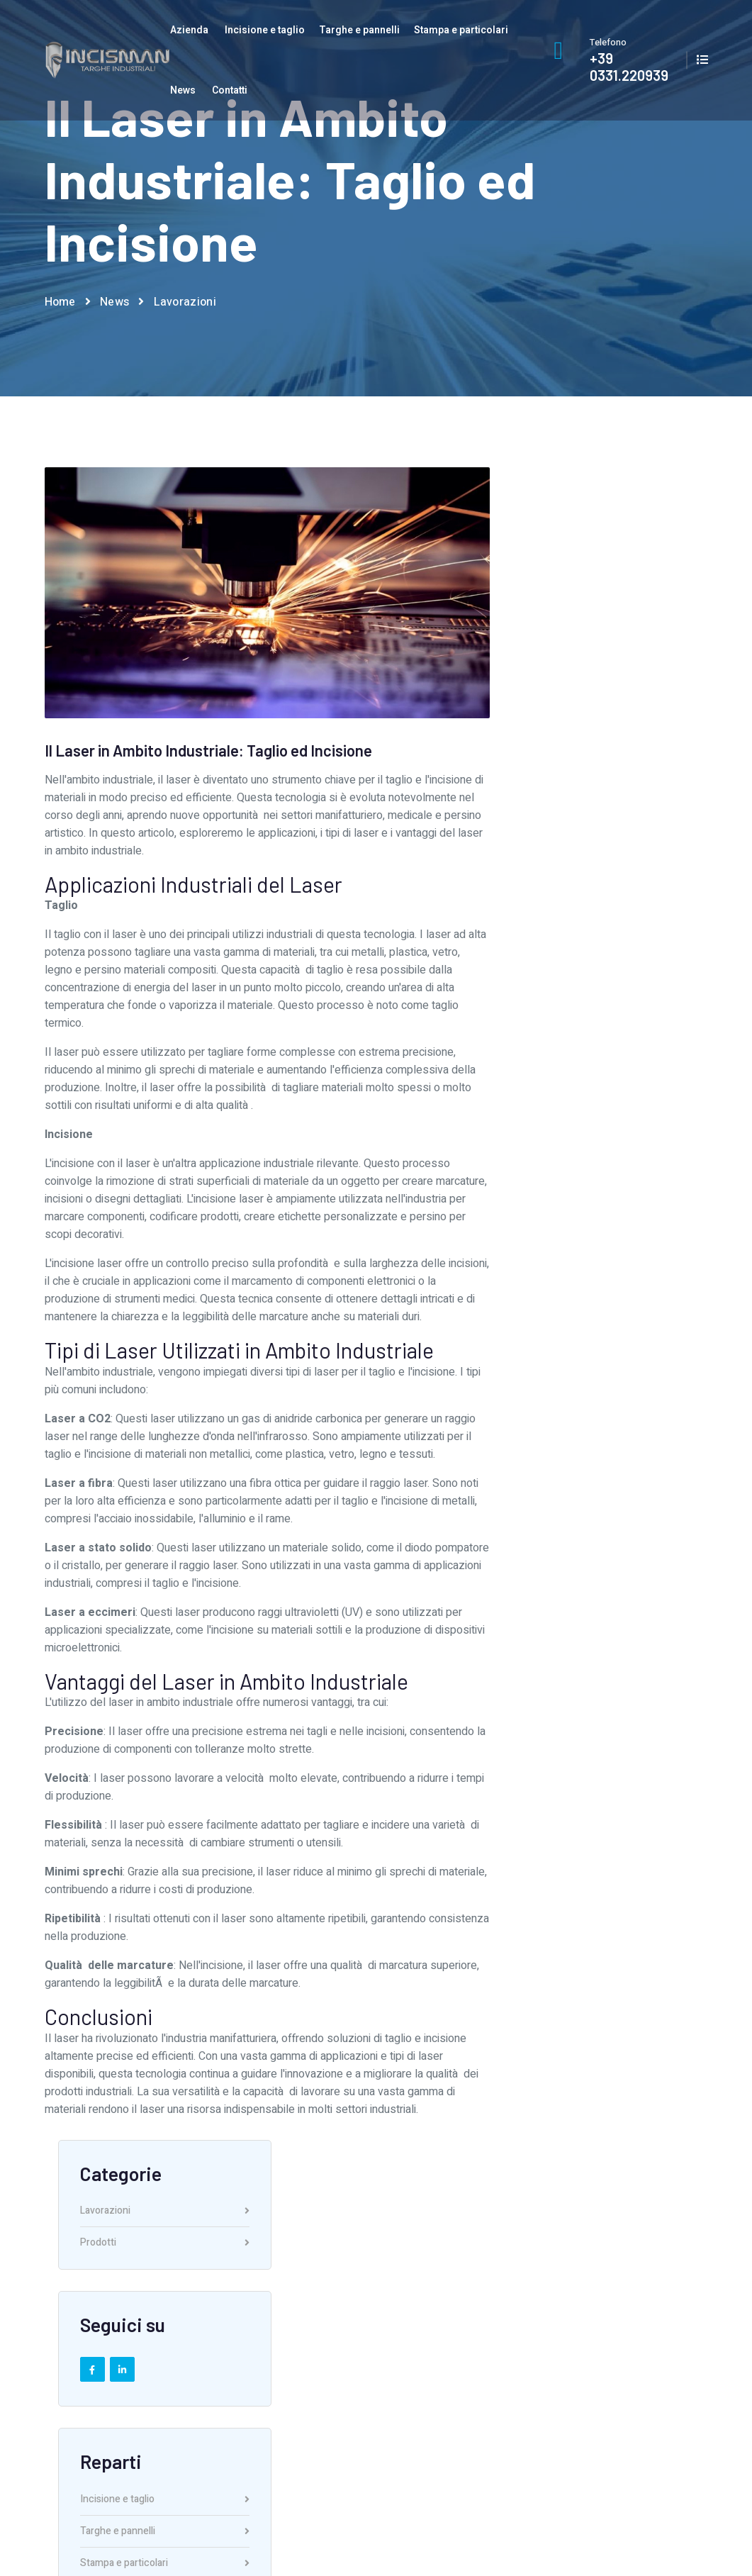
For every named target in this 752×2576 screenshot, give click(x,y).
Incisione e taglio (265, 30)
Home (60, 303)
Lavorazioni (185, 303)
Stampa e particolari (461, 30)
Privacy (628, 2347)
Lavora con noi (306, 2371)
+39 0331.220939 (629, 67)
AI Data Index (627, 2538)
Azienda (189, 30)
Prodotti (609, 572)
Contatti (229, 90)
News (183, 90)
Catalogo (632, 2323)
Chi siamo (294, 2299)
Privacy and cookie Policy (653, 2521)
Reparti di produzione (320, 2347)
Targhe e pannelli (359, 30)
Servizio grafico (307, 2323)
